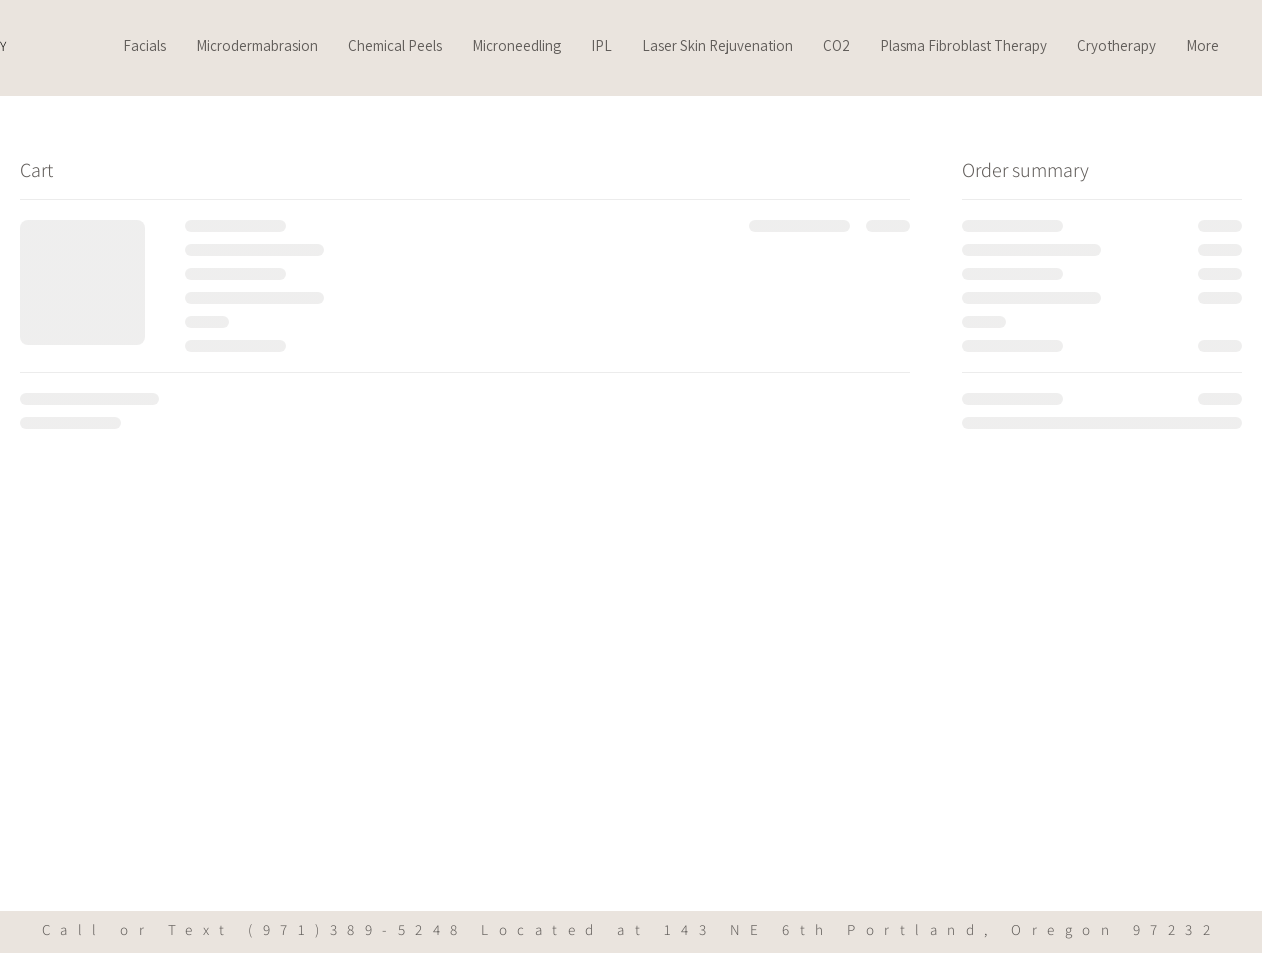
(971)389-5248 (358, 929)
